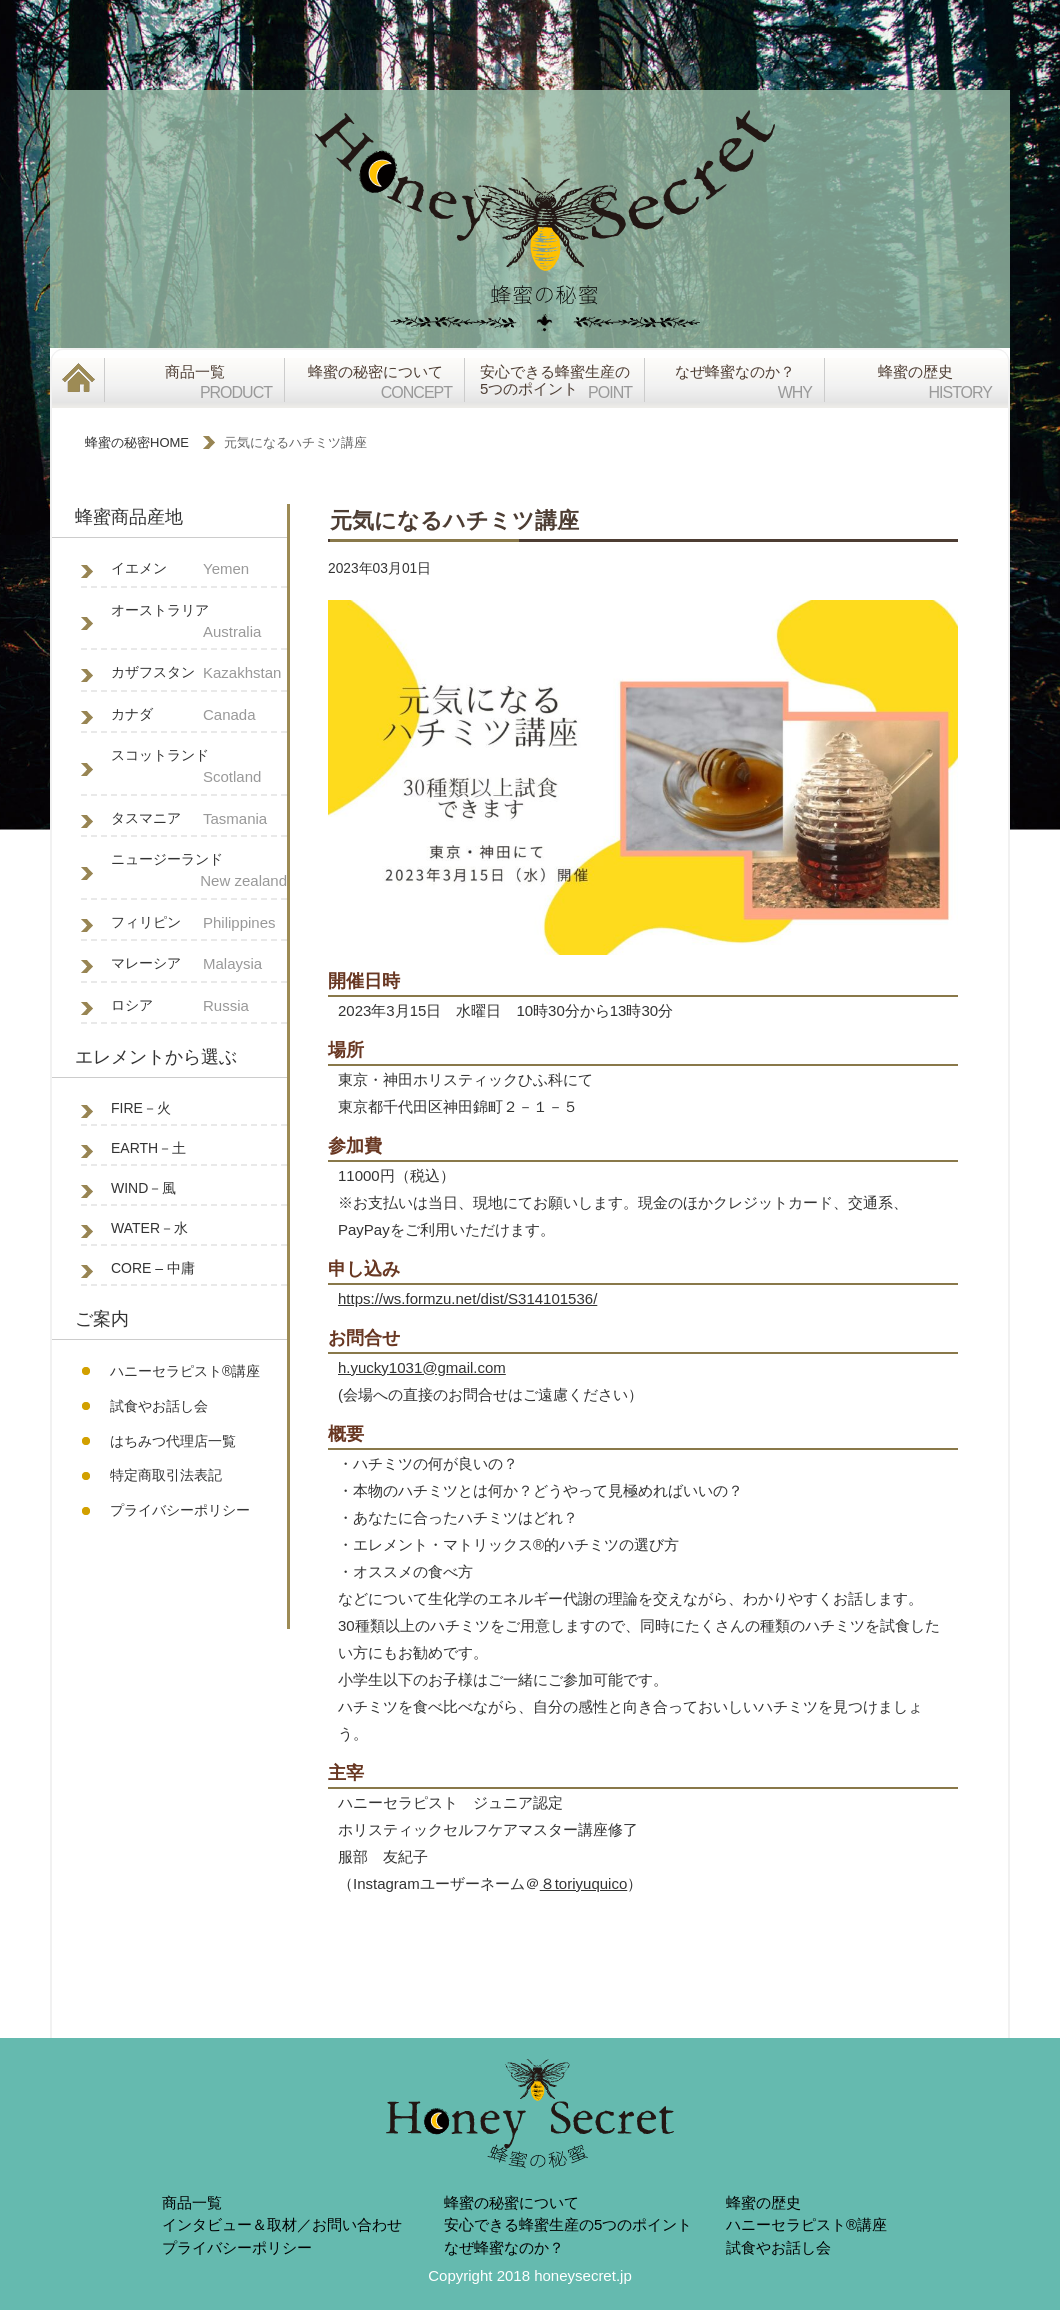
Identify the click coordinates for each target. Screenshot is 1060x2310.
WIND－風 (143, 1188)
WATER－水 (149, 1228)
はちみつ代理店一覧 (173, 1441)
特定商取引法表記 (166, 1475)
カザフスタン (199, 673)
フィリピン (199, 923)
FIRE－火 (141, 1108)
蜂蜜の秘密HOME (137, 442)
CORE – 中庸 (153, 1268)
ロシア (199, 1006)
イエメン (199, 569)
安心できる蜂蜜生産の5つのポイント (568, 2224)
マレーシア (199, 964)
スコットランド (199, 768)
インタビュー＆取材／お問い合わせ (282, 2224)
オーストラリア (199, 623)
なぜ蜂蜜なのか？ (504, 2247)
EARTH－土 (148, 1148)
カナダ (199, 715)
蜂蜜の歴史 (763, 2202)
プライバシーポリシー (180, 1510)
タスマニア (199, 819)
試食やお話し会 (159, 1406)
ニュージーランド (199, 872)
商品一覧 (192, 2202)
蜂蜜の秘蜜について (511, 2202)
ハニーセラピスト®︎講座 (185, 1371)
